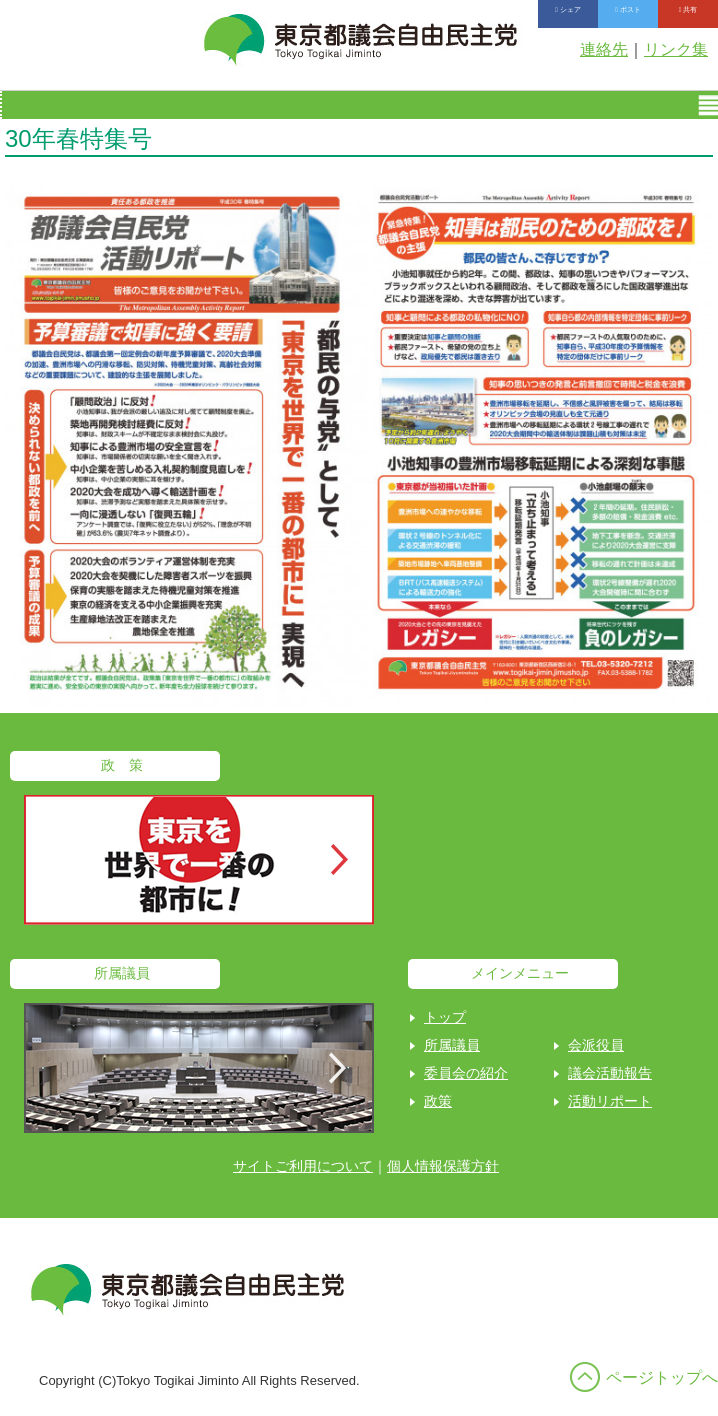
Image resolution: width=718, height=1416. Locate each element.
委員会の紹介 (466, 1073)
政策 (438, 1101)
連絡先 (604, 49)
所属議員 (452, 1045)
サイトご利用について (303, 1166)
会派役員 (596, 1045)
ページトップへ (662, 1377)
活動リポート (610, 1101)
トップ (445, 1017)
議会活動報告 (610, 1073)
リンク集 (676, 49)
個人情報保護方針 (443, 1166)
